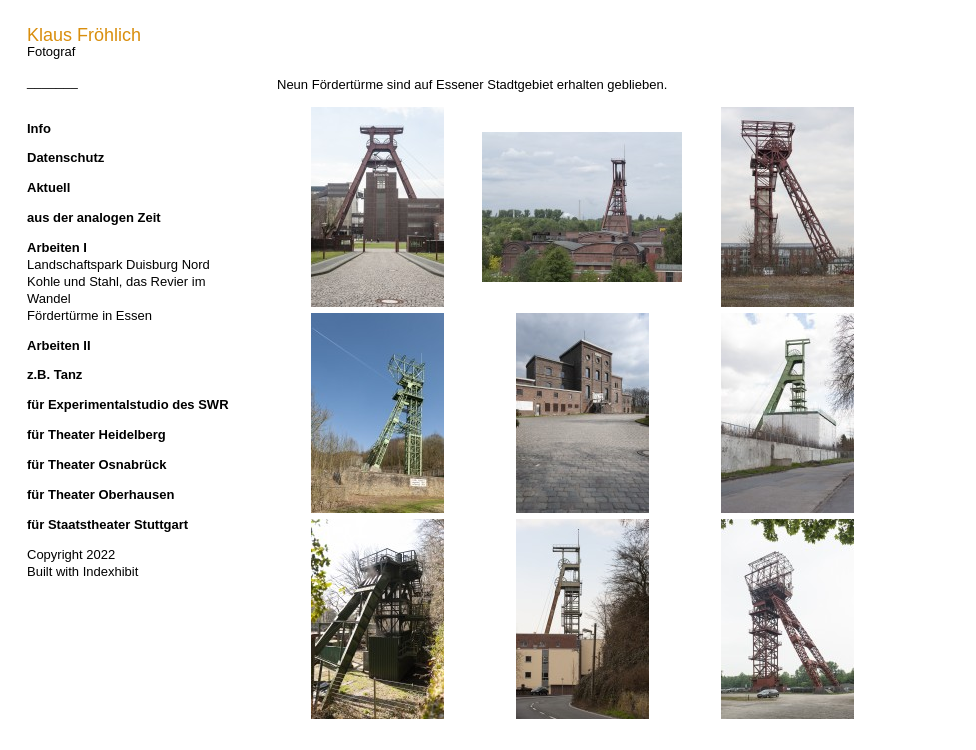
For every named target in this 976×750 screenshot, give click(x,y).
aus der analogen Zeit (94, 217)
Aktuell (48, 187)
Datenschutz (65, 157)
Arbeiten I (57, 247)
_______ (52, 81)
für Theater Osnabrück (96, 464)
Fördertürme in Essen (89, 315)
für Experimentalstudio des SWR (128, 404)
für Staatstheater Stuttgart (107, 524)
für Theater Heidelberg (96, 434)
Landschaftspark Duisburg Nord (118, 264)
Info (39, 128)
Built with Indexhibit (82, 571)
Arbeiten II (59, 345)
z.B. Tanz (54, 374)
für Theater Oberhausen (100, 494)
